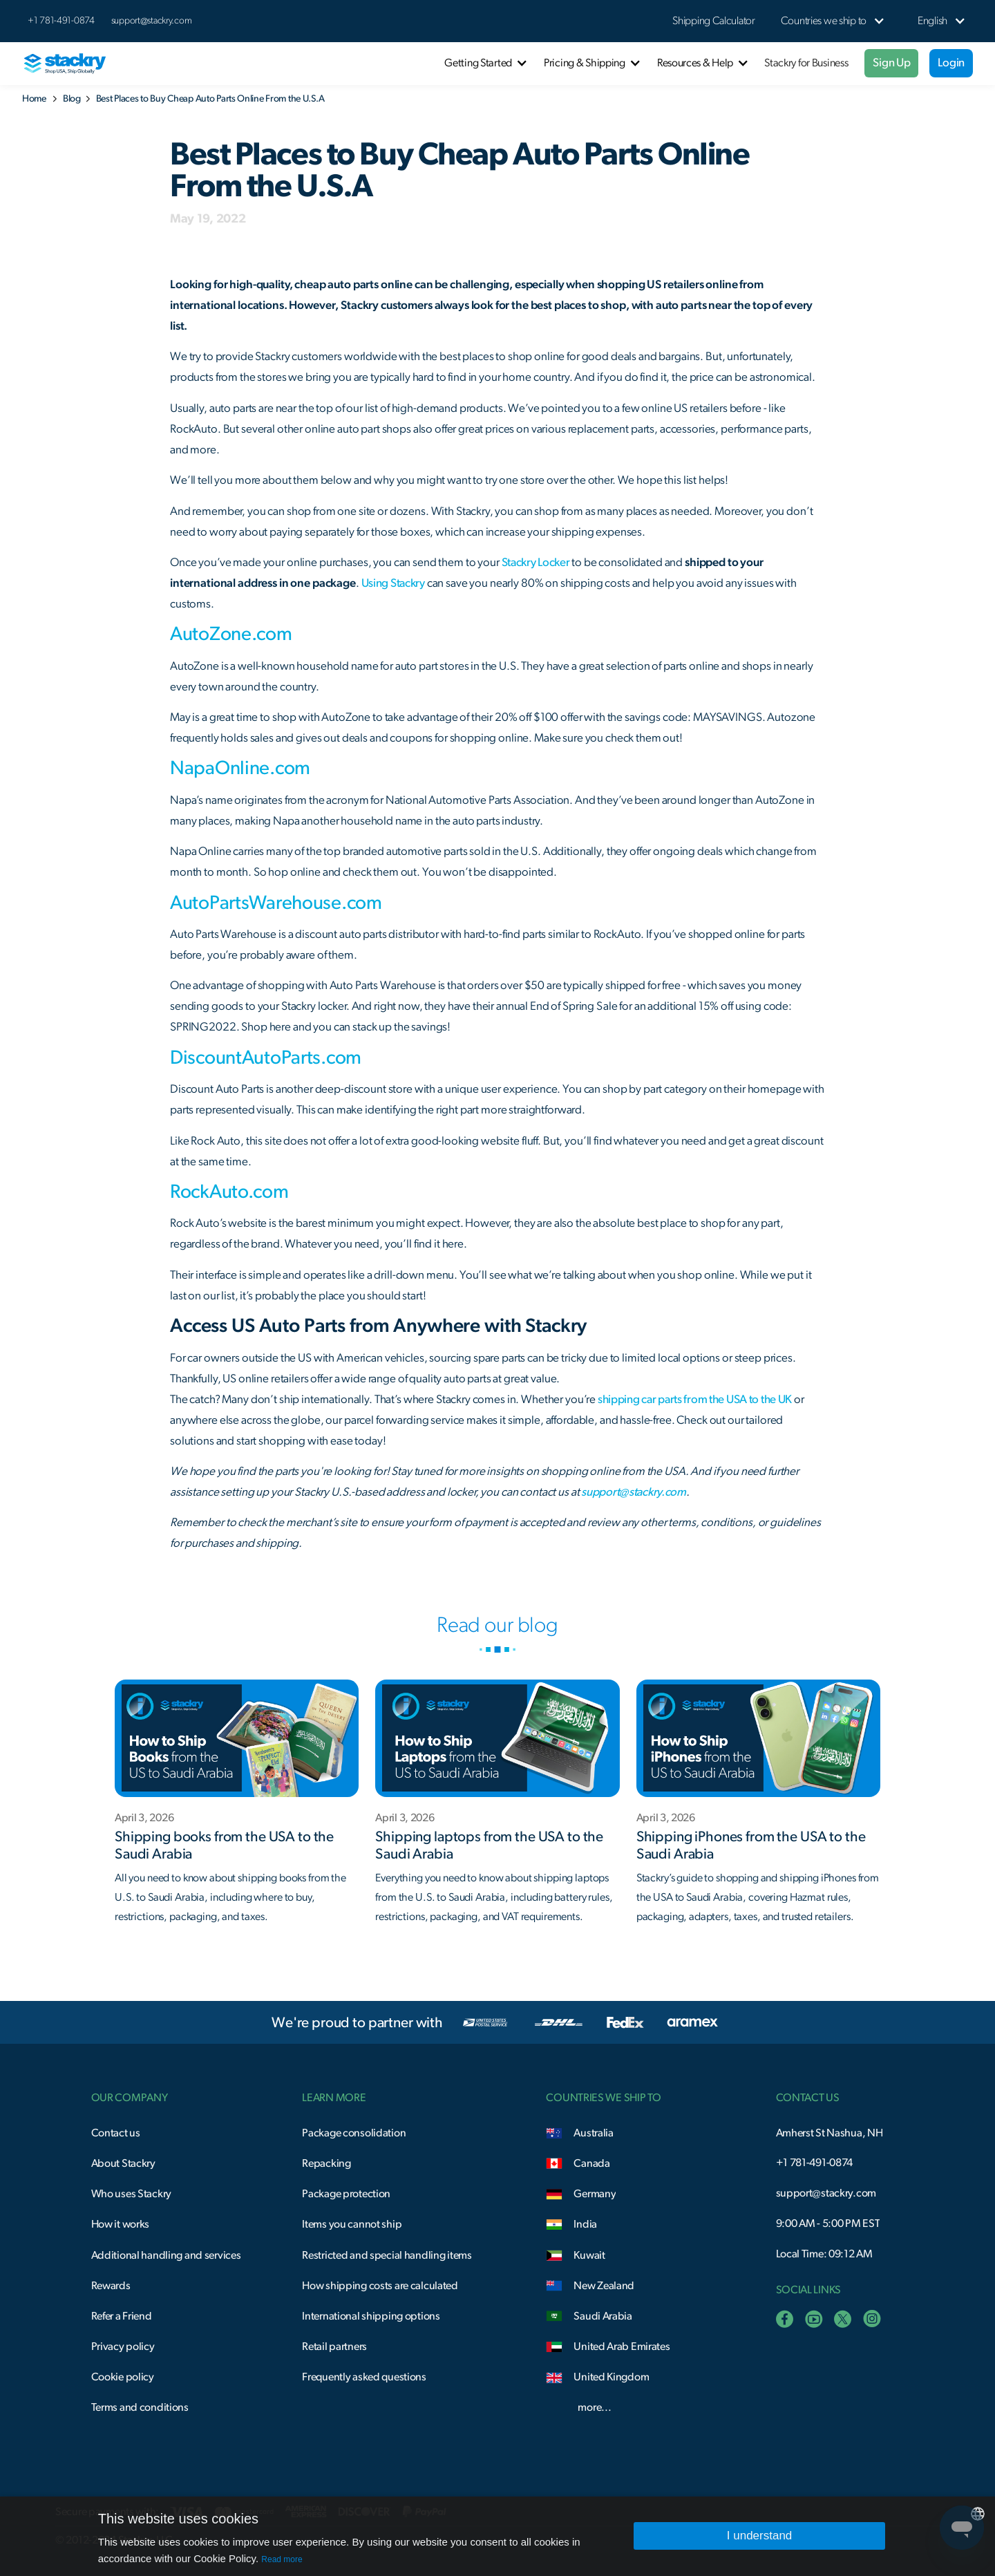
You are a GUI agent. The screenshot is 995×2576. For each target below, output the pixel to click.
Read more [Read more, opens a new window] (281, 2559)
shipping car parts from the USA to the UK (694, 1399)
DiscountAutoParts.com (265, 1058)
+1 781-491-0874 (814, 2162)
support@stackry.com (151, 21)
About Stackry (123, 2163)
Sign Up (891, 62)
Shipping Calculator (713, 20)
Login (951, 62)
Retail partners (334, 2346)
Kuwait (589, 2255)
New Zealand (604, 2285)
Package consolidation (354, 2132)
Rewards (111, 2285)
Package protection (346, 2193)
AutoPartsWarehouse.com (276, 903)
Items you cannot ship (351, 2224)
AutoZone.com (231, 634)
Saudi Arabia (603, 2316)
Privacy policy (123, 2346)
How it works (120, 2224)
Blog (72, 99)
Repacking (326, 2163)
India (585, 2224)
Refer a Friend (121, 2316)
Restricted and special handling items (386, 2255)
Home (34, 99)
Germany (595, 2193)
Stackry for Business (806, 62)
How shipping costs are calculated (380, 2285)
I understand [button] (760, 2535)
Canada (591, 2163)
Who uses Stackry (131, 2193)
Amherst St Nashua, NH (829, 2132)
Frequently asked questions (364, 2376)
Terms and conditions (140, 2407)
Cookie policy (122, 2376)
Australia (593, 2132)
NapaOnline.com (240, 768)
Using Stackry (393, 583)
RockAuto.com (229, 1192)
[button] (824, 21)
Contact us (115, 2132)
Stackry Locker (536, 562)
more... (594, 2407)
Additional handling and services (166, 2255)
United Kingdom (611, 2376)
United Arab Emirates (622, 2346)
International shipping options (370, 2316)
